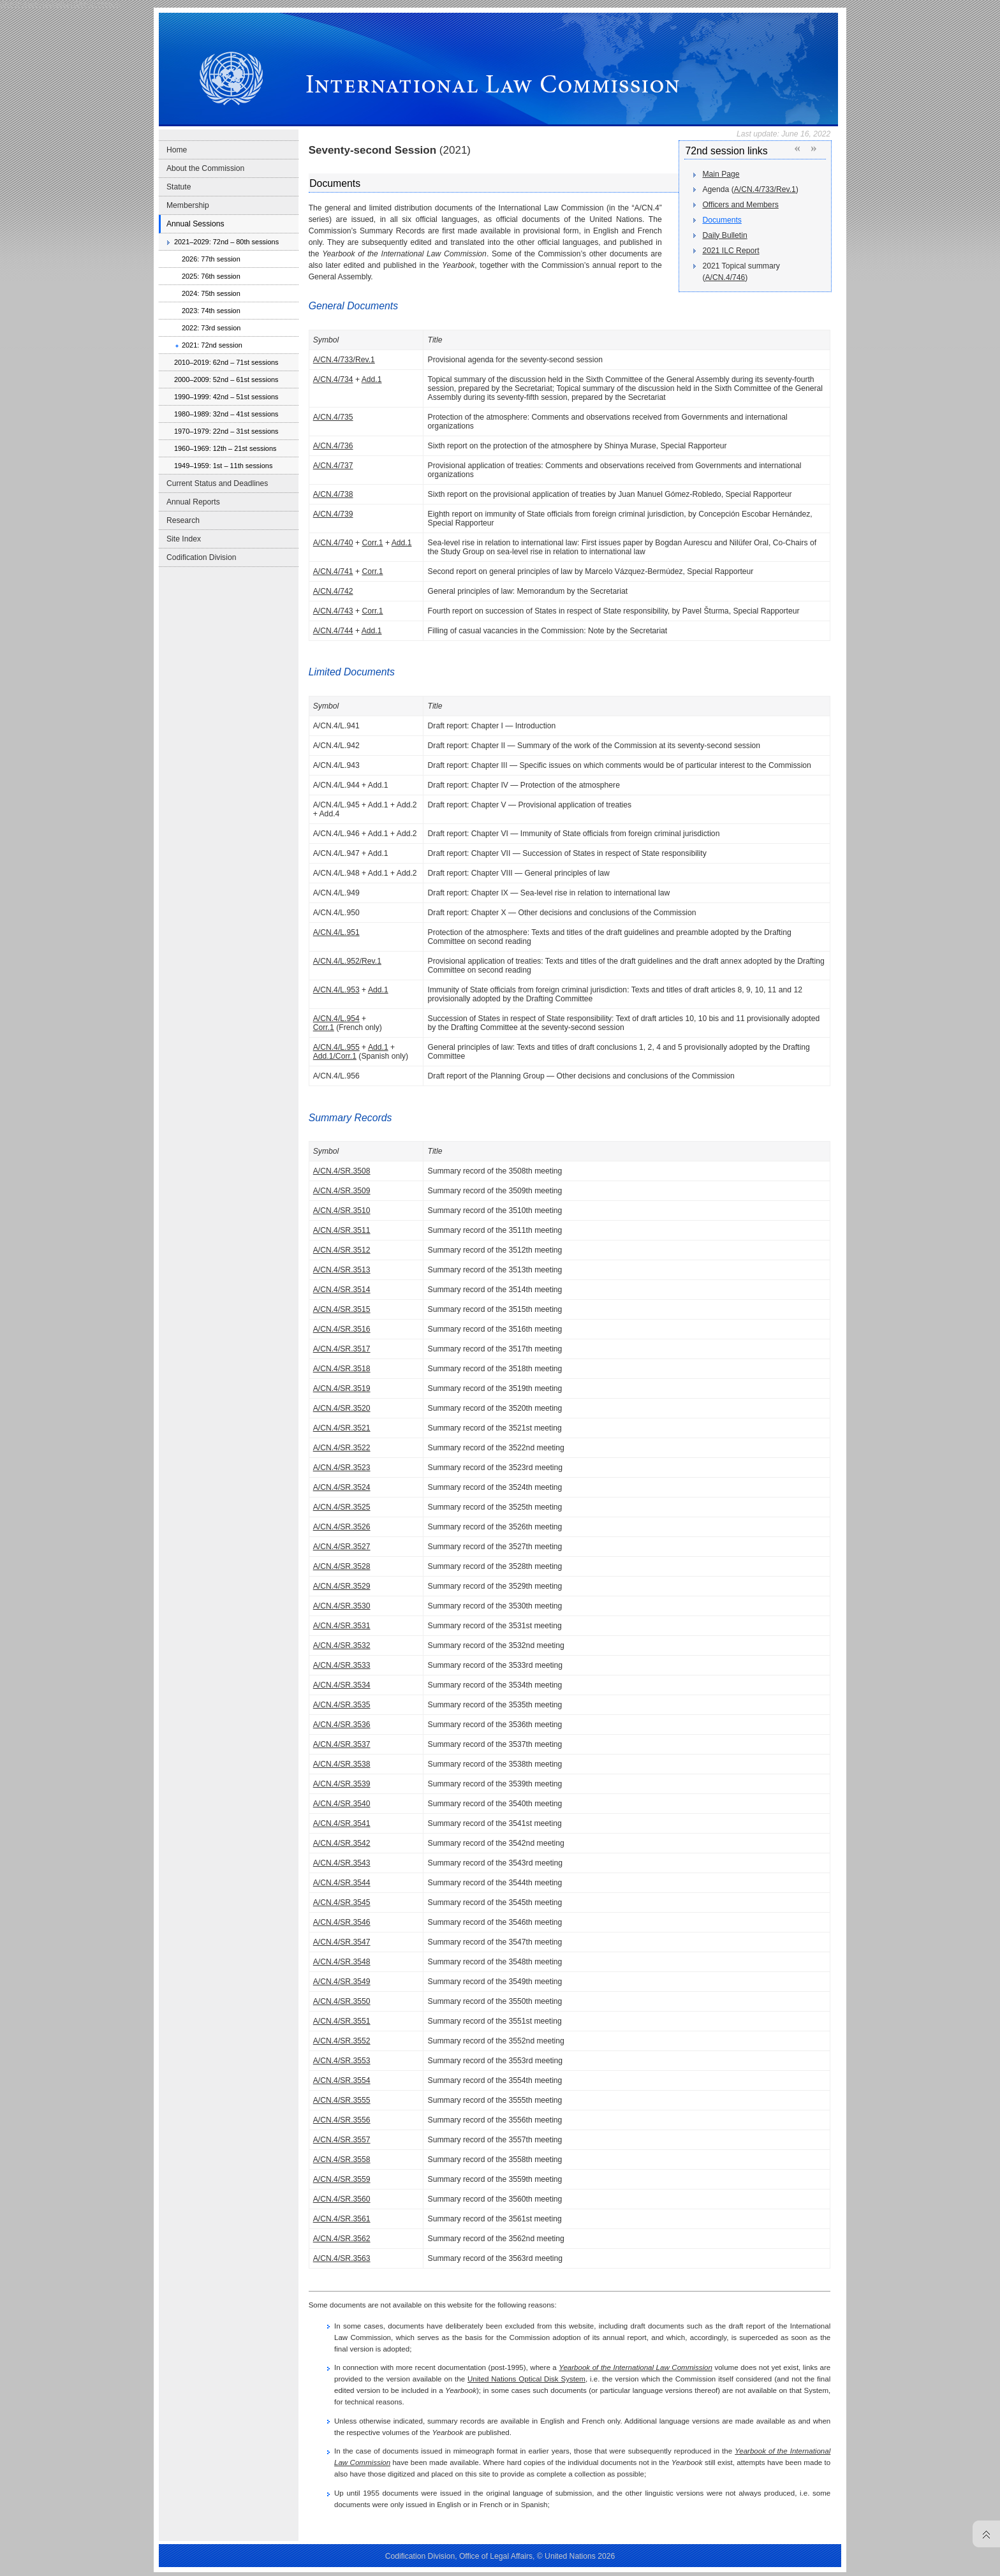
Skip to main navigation (36, 4)
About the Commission (205, 168)
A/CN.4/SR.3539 (342, 1783)
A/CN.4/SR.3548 (342, 1961)
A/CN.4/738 (333, 494)
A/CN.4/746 (725, 277)
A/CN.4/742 (333, 591)
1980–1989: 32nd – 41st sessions (226, 414)
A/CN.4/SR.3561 (342, 2218)
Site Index (183, 538)
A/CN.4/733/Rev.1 (765, 189)
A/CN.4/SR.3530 (342, 1605)
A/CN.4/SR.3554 (342, 2080)
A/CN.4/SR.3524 (342, 1487)
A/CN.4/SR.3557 (342, 2139)
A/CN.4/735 (333, 417)
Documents (721, 220)
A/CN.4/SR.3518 (342, 1368)
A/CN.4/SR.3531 (342, 1625)
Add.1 (372, 379)
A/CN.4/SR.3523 (342, 1467)
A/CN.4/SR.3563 (342, 2258)
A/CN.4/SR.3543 (342, 1862)
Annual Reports (193, 501)
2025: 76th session (211, 276)
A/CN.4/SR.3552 (342, 2040)
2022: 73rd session (211, 328)
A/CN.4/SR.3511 (342, 1230)
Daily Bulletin (724, 235)
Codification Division (201, 557)
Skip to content (97, 4)
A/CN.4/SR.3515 (342, 1309)
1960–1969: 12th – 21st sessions (225, 448)
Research (183, 520)
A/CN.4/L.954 (336, 1018)
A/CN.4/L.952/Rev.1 (347, 961)
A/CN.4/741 (333, 571)
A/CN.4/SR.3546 (342, 1922)
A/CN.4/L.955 (336, 1047)
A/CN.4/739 (333, 514)
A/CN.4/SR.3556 (342, 2120)
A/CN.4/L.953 (336, 989)
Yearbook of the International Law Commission (635, 2367)
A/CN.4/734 (333, 379)
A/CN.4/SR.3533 (342, 1665)
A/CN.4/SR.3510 (342, 1210)
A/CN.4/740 (333, 542)
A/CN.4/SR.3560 (342, 2199)
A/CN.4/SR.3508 (342, 1171)
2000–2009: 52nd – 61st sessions (226, 379)
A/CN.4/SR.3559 (342, 2179)
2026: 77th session (211, 259)
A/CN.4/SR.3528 (342, 1566)
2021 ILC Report (730, 250)
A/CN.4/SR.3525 (342, 1507)
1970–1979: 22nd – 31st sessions (226, 431)
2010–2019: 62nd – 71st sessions (226, 362)
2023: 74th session (211, 310)
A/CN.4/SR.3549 (342, 1981)
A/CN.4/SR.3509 (342, 1190)
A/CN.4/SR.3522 (342, 1447)
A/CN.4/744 (333, 630)
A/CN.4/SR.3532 (342, 1645)
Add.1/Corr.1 (335, 1056)
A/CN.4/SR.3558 (342, 2159)
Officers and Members (740, 204)
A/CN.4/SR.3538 (342, 1764)
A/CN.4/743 (333, 611)
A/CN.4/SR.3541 (342, 1823)
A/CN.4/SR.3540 (342, 1803)
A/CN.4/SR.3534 (342, 1685)
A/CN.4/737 (333, 465)
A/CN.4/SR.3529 (342, 1586)
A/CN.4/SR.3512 (342, 1250)
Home (176, 149)
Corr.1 (372, 542)
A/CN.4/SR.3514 (342, 1289)
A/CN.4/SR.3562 (342, 2238)
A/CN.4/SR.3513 (342, 1269)
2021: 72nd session (212, 345)
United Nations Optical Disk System (526, 2379)
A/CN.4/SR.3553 (342, 2060)
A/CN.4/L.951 (336, 932)
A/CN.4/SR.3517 (342, 1348)
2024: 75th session (211, 293)
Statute (178, 186)
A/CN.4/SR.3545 (342, 1902)
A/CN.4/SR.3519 (342, 1388)
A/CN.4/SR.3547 (342, 1942)
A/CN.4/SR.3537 (342, 1744)
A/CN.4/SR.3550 (342, 2001)
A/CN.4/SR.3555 (342, 2100)
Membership (187, 205)
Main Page (720, 174)
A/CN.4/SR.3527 (342, 1546)
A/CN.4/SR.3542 (342, 1843)
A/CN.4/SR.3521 (342, 1428)
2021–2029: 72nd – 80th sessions (226, 242)
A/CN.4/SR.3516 (342, 1329)
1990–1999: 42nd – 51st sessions (226, 397)
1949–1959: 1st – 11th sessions (223, 465)
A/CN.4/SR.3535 (342, 1704)
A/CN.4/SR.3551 (342, 2021)
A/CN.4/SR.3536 (342, 1724)
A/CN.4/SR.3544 (342, 1882)
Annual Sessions (195, 223)
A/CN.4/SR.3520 (342, 1408)
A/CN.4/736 (333, 445)
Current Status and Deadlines (217, 483)
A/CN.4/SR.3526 (342, 1526)
